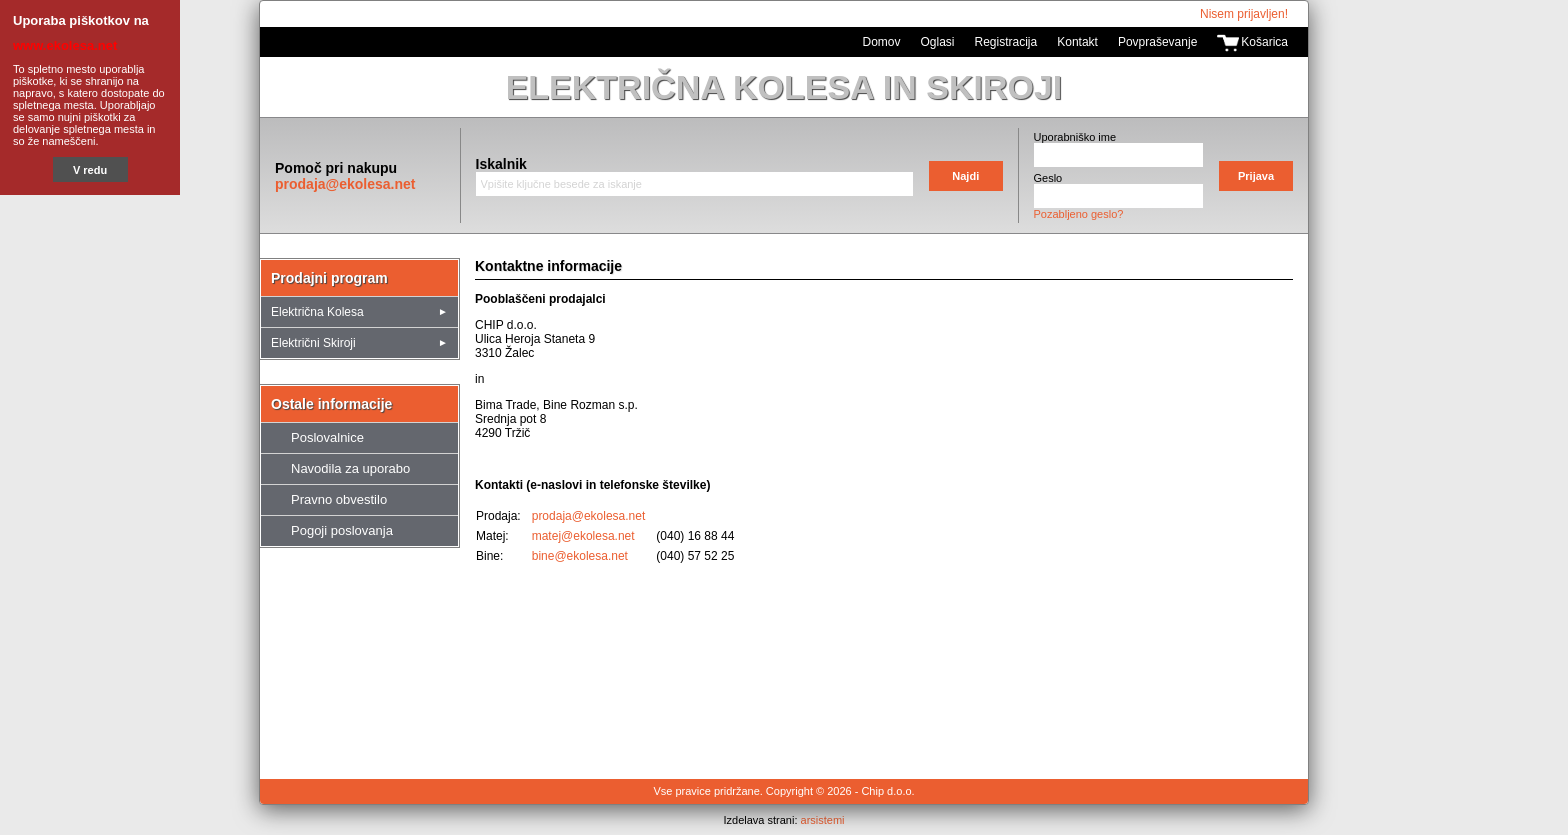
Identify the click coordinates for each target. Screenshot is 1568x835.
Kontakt (1077, 42)
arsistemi (823, 820)
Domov (881, 42)
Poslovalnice (327, 437)
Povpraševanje (1157, 42)
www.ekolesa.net (65, 45)
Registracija (1006, 42)
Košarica (1264, 42)
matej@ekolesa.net (583, 536)
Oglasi (938, 42)
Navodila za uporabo (350, 468)
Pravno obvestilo (339, 499)
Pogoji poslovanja (342, 530)
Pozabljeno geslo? (1079, 214)
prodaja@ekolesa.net (345, 184)
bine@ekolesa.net (580, 556)
